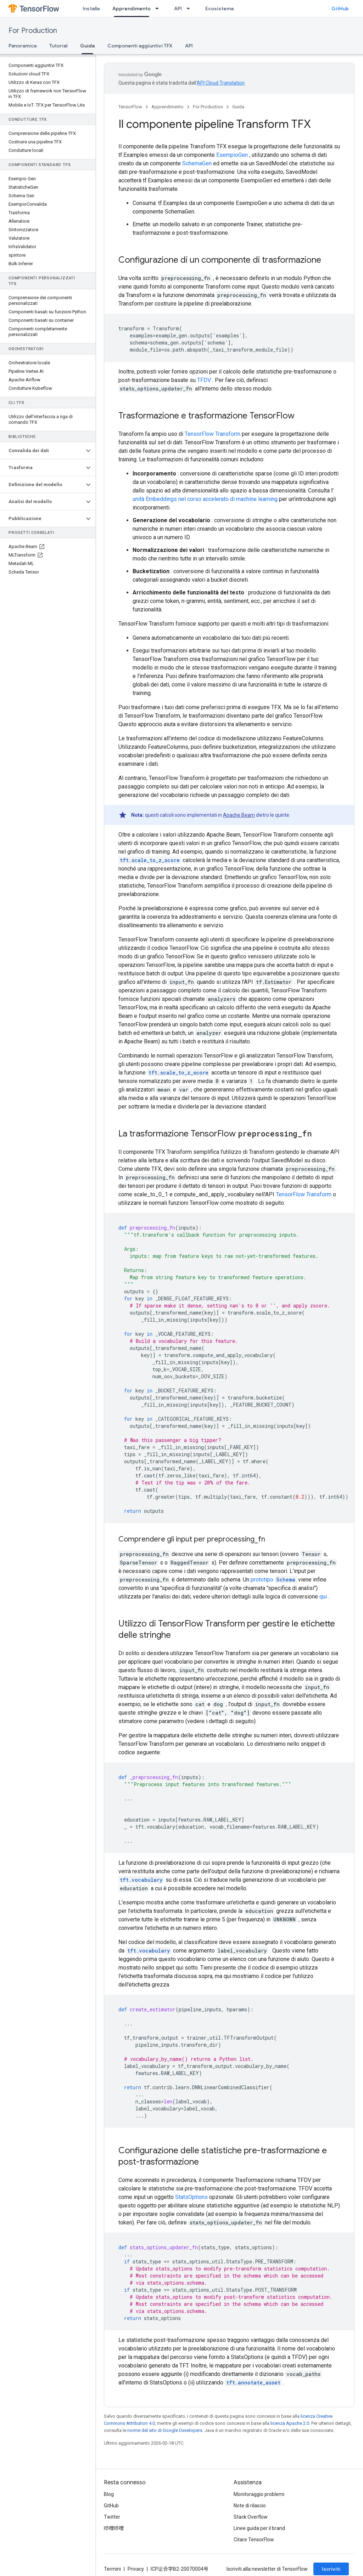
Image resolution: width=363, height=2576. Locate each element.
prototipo (274, 1579)
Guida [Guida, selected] (87, 45)
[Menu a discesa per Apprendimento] (159, 8)
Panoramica (23, 45)
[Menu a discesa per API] (190, 8)
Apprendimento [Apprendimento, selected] (131, 8)
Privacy (136, 2569)
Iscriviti (331, 2569)
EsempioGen (232, 155)
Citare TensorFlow (254, 2539)
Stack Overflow (251, 2517)
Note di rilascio (250, 2505)
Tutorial (58, 45)
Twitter (112, 2517)
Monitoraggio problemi (259, 2494)
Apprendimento (167, 106)
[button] (42, 450)
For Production (33, 30)
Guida (238, 106)
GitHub (340, 8)
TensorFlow (130, 106)
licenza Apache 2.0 (289, 2423)
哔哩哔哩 (114, 2528)
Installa (91, 8)
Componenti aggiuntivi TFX (139, 45)
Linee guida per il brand (259, 2528)
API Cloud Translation (221, 83)
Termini (112, 2569)
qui (323, 1596)
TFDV (204, 380)
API (178, 8)
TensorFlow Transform (212, 434)
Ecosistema (219, 8)
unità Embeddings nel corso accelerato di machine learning (205, 499)
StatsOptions (191, 2197)
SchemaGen (197, 163)
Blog (109, 2494)
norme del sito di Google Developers (164, 2430)
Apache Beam (239, 815)
